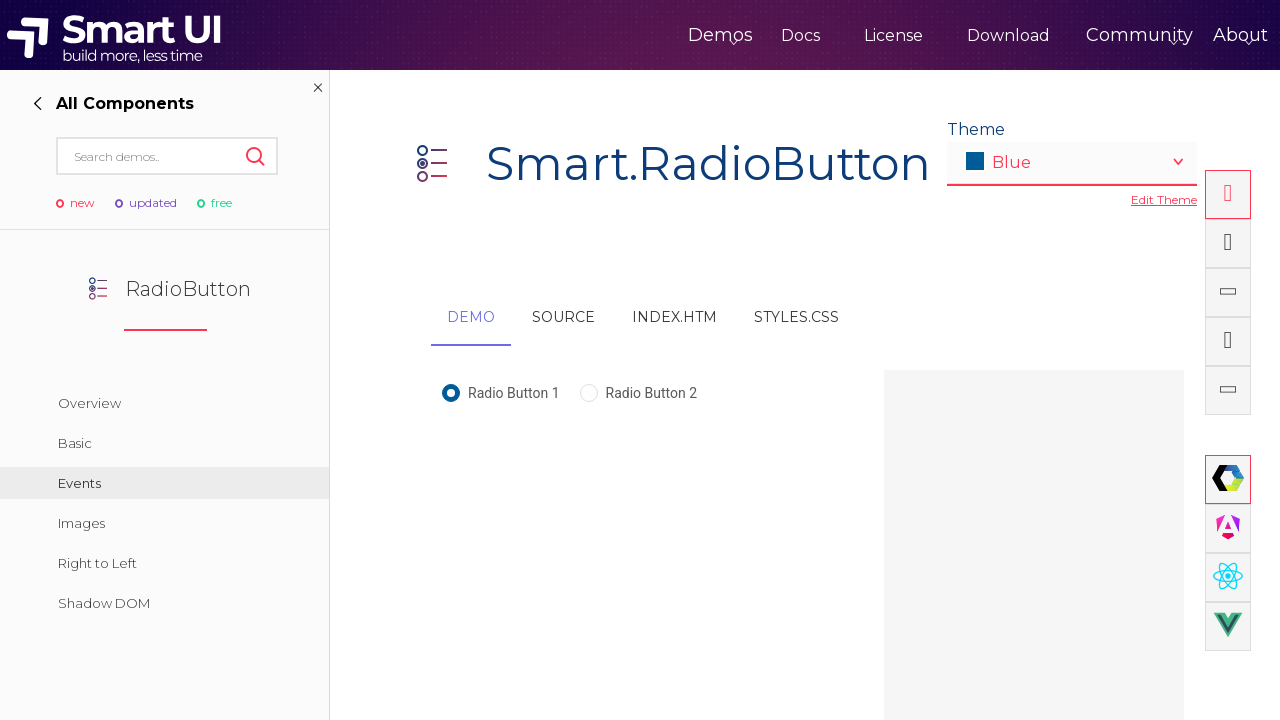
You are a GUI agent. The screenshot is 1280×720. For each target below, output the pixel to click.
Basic (75, 443)
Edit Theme (1164, 199)
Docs (717, 35)
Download (925, 35)
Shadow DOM (104, 603)
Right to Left (97, 563)
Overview (89, 403)
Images (81, 523)
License (810, 35)
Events (79, 483)
